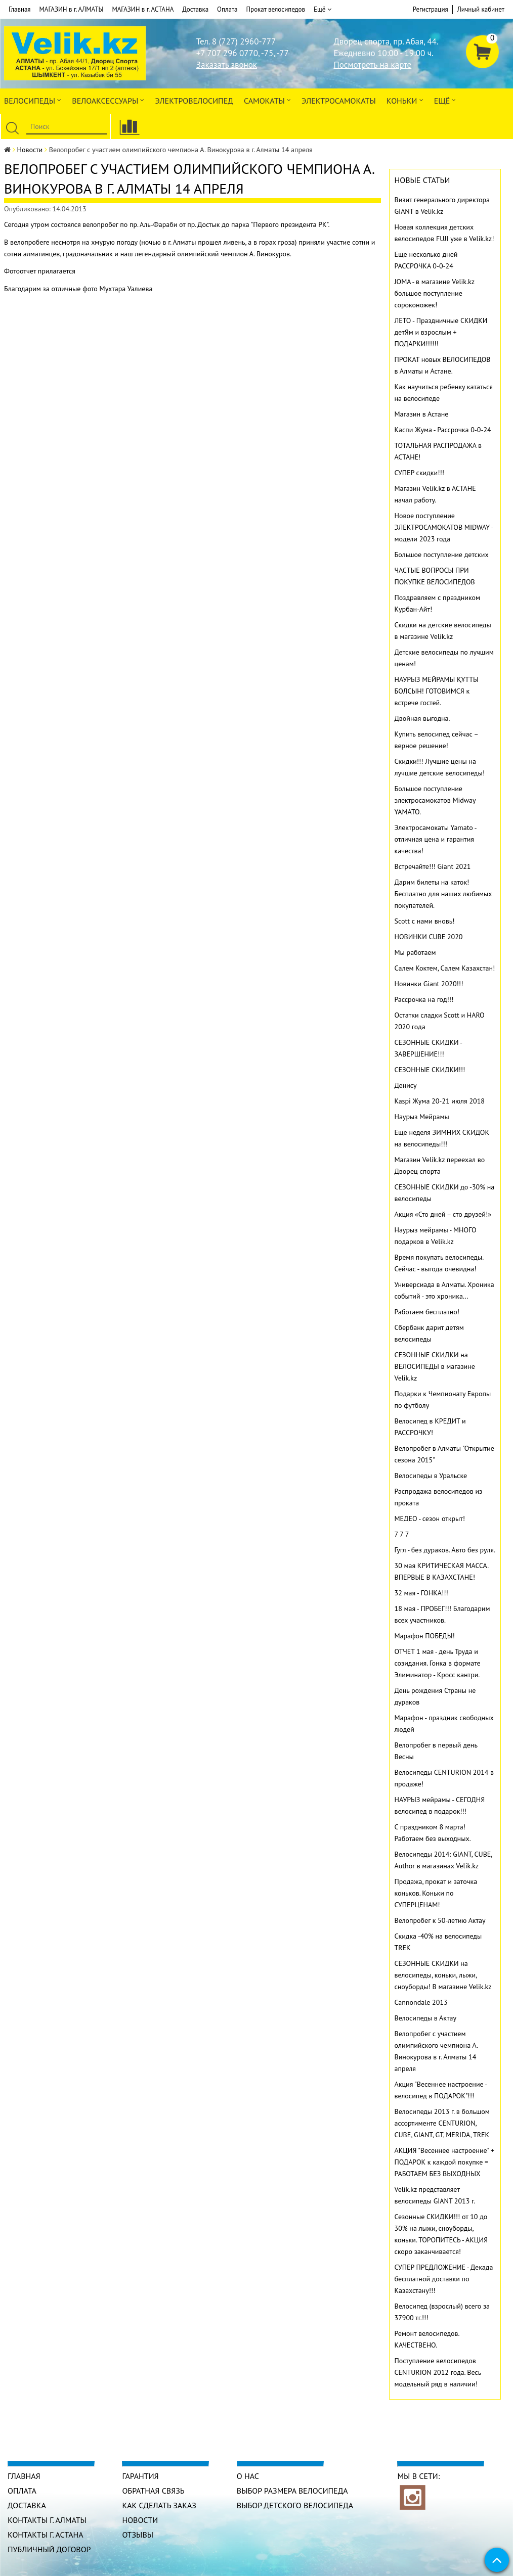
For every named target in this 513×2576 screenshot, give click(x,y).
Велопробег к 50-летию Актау (440, 1920)
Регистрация (430, 9)
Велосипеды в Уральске (431, 1475)
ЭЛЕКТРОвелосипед (194, 101)
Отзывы (137, 2534)
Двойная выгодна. (422, 718)
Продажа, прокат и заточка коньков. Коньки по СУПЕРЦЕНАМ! (436, 1893)
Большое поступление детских (442, 554)
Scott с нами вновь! (425, 921)
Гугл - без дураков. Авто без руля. (445, 1549)
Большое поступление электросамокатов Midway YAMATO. (435, 800)
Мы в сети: (418, 2476)
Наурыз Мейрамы (422, 1116)
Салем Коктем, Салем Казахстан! (445, 968)
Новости (30, 149)
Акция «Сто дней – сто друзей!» (443, 1214)
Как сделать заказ (159, 2505)
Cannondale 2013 (421, 2002)
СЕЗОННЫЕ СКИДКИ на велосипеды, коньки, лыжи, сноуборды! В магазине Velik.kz (443, 1975)
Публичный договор (49, 2549)
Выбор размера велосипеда (292, 2491)
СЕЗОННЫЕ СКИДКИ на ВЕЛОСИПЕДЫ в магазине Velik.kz (435, 1366)
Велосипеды (32, 100)
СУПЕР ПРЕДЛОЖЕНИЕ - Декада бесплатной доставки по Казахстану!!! (444, 2279)
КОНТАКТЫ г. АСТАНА (45, 2534)
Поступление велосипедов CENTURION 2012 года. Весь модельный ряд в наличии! (438, 2372)
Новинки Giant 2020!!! (429, 983)
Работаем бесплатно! (427, 1311)
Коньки (405, 100)
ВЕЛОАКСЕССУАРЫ (108, 100)
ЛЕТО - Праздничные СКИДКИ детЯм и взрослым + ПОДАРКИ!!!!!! (441, 332)
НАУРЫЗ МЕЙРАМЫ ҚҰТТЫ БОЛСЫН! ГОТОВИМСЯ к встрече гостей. (437, 691)
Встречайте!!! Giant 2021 (433, 866)
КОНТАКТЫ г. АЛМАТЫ (47, 2520)
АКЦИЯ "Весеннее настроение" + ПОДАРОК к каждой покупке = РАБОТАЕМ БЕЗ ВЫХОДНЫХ (444, 2162)
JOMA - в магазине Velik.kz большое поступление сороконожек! (435, 293)
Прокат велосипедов (276, 9)
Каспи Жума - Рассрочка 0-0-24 (443, 429)
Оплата (227, 9)
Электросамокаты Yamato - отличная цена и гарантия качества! (436, 839)
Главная (20, 9)
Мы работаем (415, 952)
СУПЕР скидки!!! (419, 472)
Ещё (322, 9)
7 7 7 (402, 1534)
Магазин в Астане (422, 414)
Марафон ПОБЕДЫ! (425, 1635)
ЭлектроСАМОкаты (339, 101)
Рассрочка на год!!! (424, 999)
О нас (248, 2476)
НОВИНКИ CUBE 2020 (429, 936)
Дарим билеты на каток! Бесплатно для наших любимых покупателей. (443, 894)
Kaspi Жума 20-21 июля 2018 (440, 1101)
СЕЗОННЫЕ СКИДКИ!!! (430, 1069)
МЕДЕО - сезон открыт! (430, 1518)
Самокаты (267, 100)
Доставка (195, 9)
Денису (406, 1085)
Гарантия (140, 2476)
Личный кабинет (480, 9)
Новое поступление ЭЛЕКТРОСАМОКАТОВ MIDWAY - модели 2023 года (444, 527)
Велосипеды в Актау (426, 2017)
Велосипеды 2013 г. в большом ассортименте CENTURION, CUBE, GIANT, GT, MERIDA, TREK (442, 2123)
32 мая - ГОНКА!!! (421, 1592)
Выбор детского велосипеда (295, 2505)
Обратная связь (153, 2491)
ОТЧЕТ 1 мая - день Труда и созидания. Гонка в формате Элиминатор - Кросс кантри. (438, 1663)
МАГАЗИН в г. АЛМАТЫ (71, 9)
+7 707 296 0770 (227, 53)
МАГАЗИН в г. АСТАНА (143, 9)
